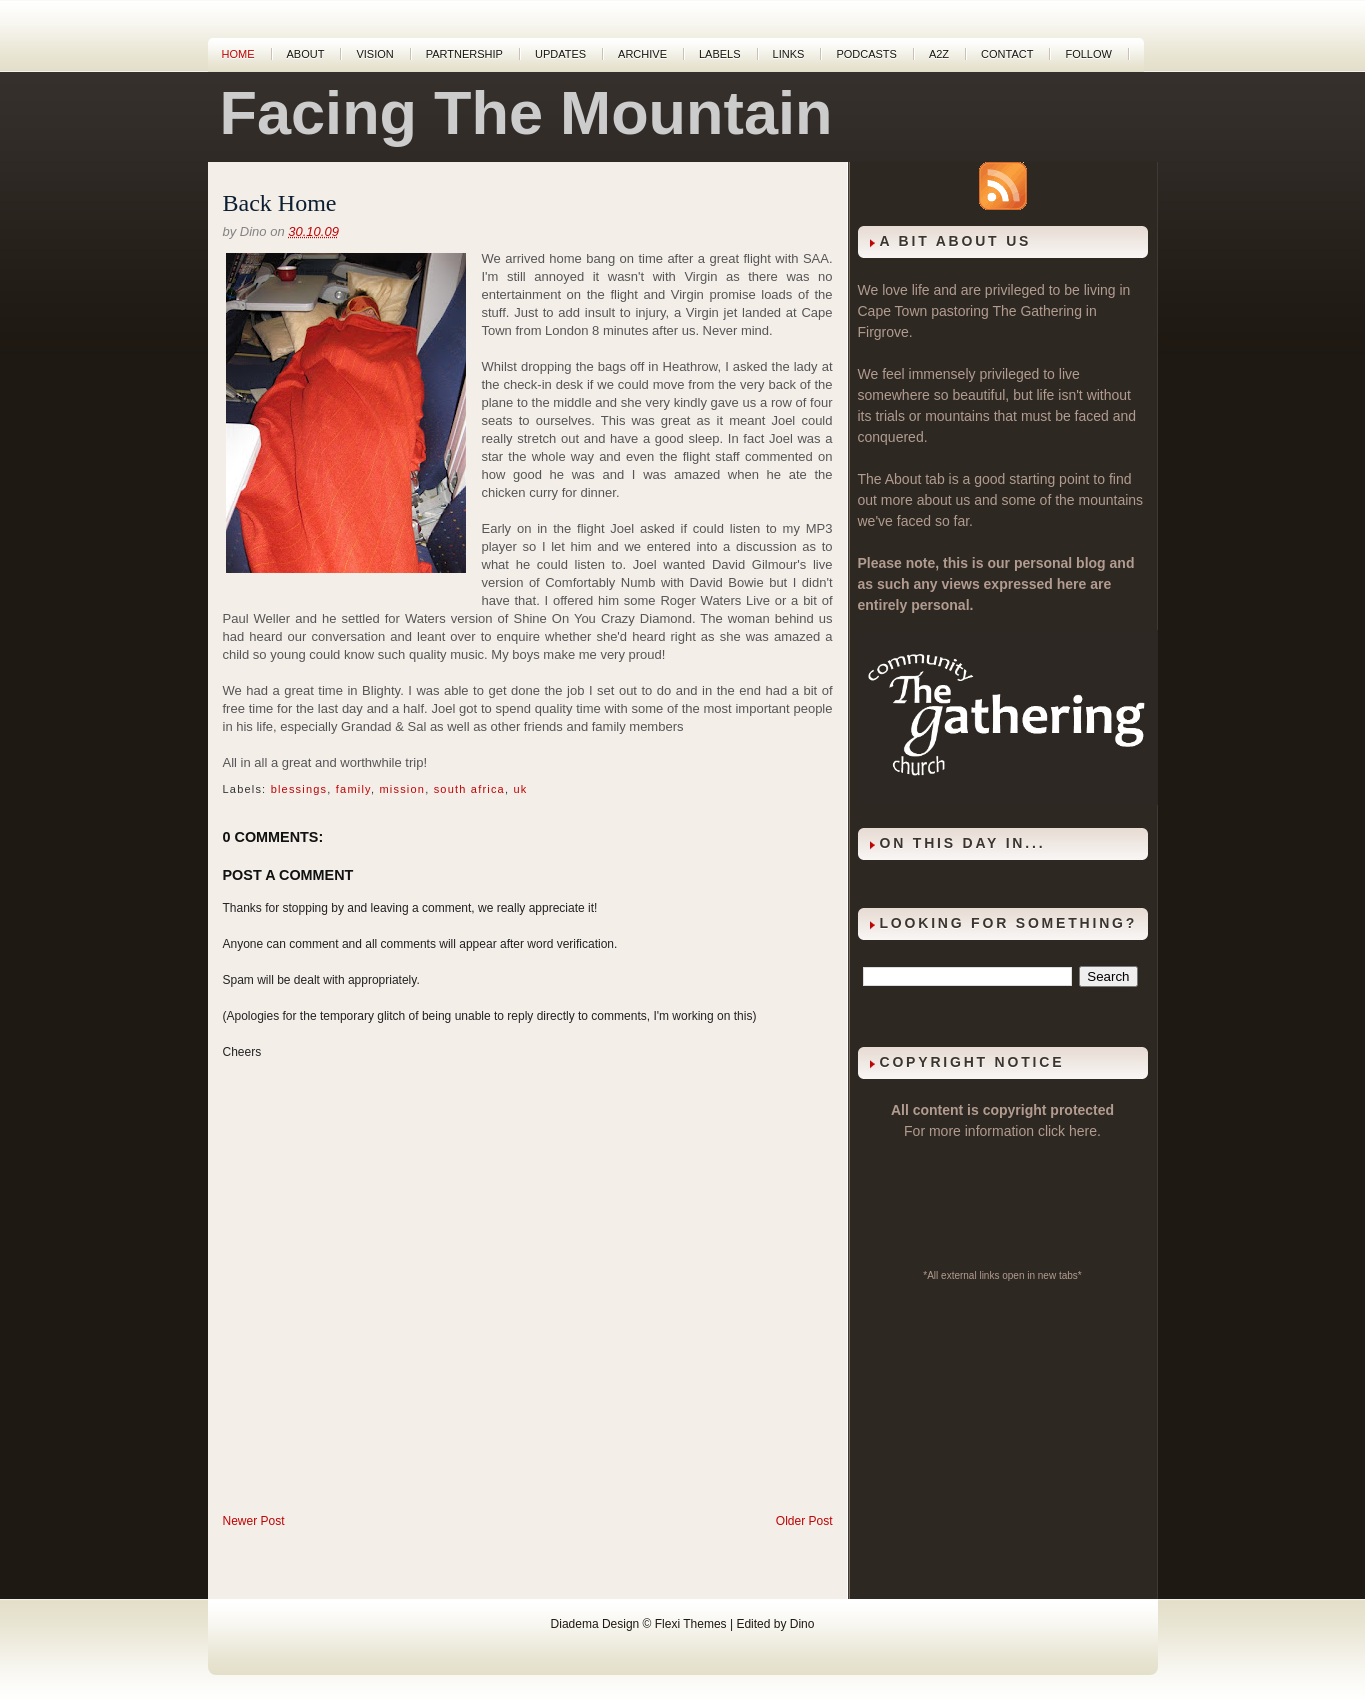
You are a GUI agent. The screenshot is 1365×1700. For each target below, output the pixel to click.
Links (789, 54)
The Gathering (1037, 311)
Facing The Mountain (526, 113)
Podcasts (866, 54)
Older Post (804, 1521)
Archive (642, 54)
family (353, 789)
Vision (374, 54)
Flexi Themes (691, 1624)
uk (520, 789)
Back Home (280, 203)
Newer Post (254, 1521)
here (1083, 1131)
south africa (469, 789)
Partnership (464, 54)
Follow (1088, 54)
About (306, 54)
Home (238, 54)
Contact (1007, 54)
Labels (720, 54)
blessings (299, 789)
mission (402, 789)
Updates (560, 54)
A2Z (939, 54)
